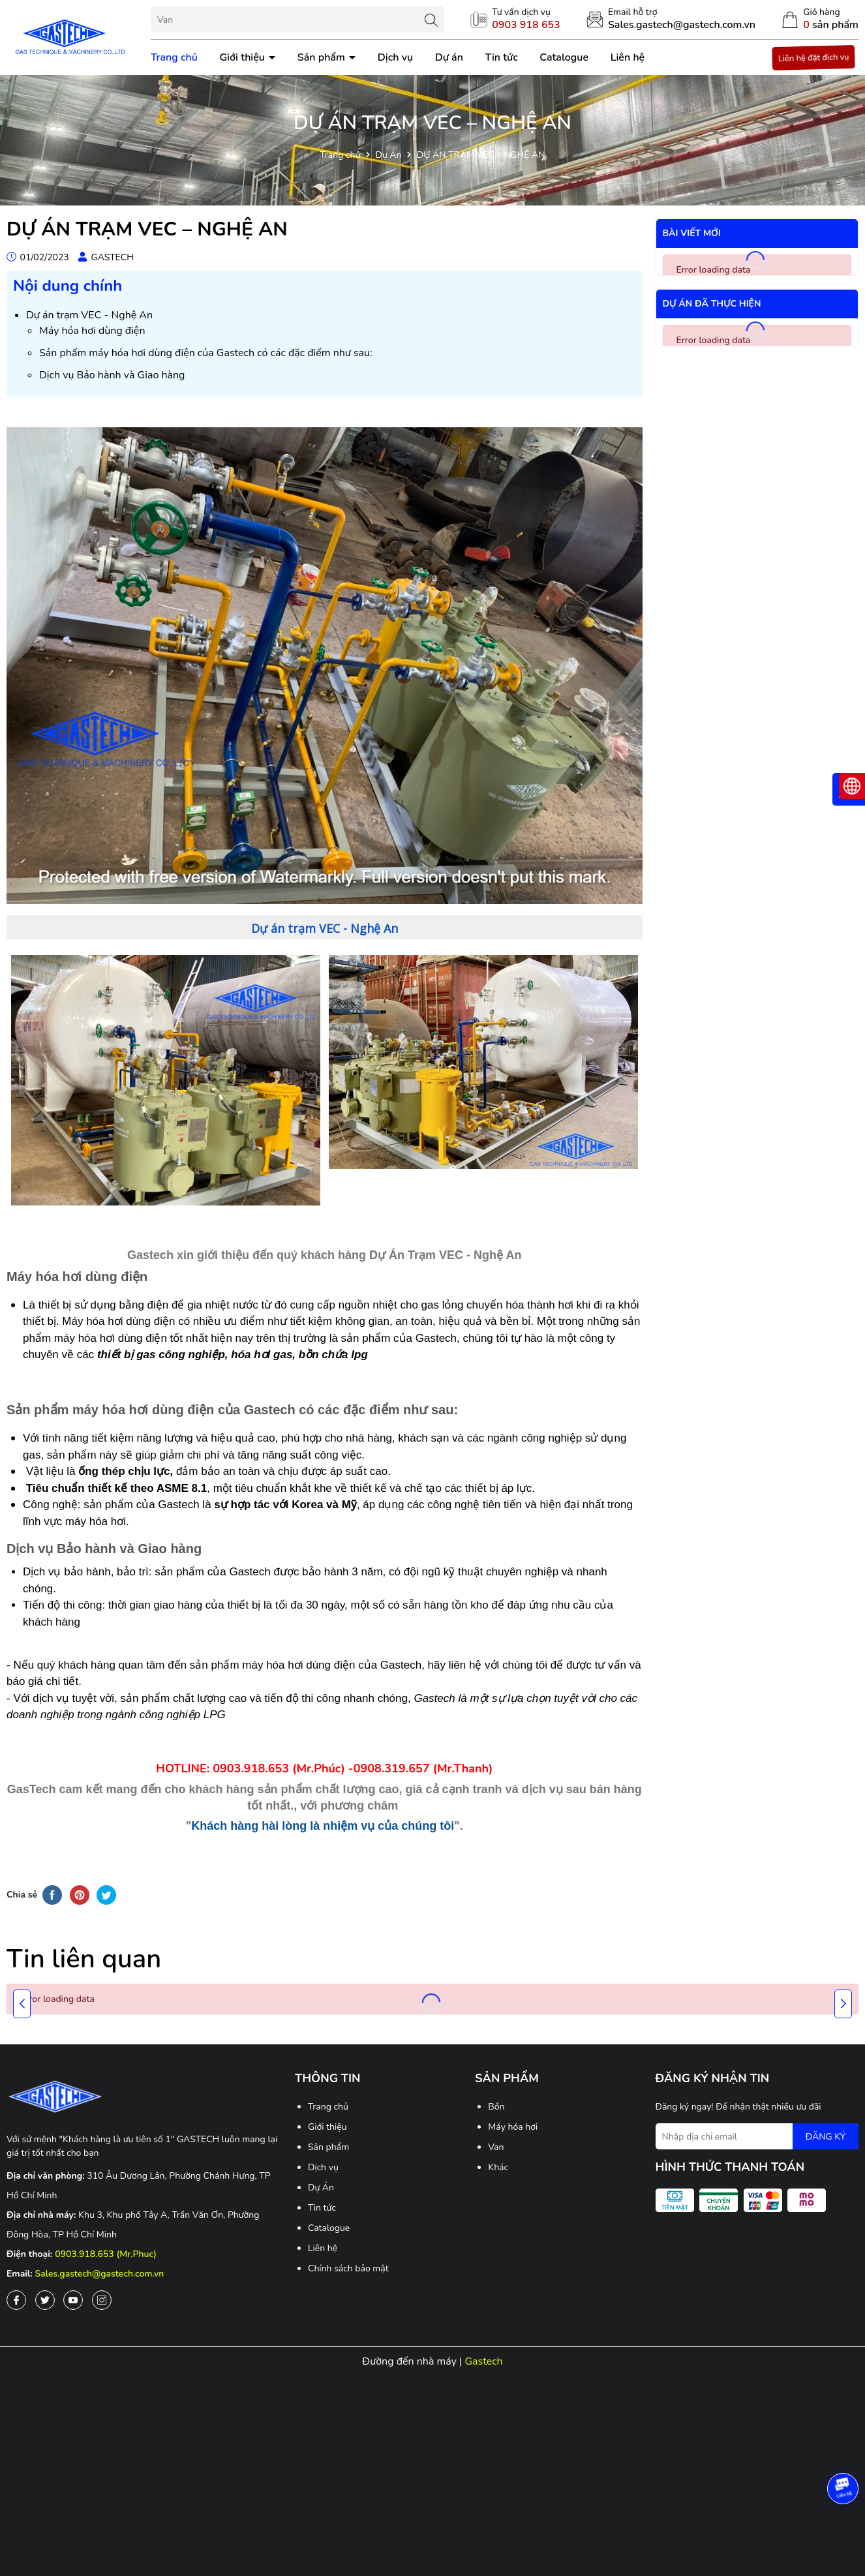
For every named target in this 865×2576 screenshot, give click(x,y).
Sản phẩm (322, 57)
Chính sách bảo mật (348, 2268)
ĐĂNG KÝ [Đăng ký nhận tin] (825, 2136)
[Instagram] (102, 2300)
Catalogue (563, 57)
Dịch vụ (395, 57)
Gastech (483, 2361)
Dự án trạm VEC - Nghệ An (89, 315)
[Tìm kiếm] (431, 19)
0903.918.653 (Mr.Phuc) (106, 2254)
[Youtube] (73, 2300)
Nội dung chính (67, 285)
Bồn (496, 2106)
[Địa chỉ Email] (757, 2136)
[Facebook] (16, 2300)
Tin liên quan (84, 1959)
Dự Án (321, 2187)
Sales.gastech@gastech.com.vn (99, 2273)
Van (496, 2147)
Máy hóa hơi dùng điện (92, 331)
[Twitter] (45, 2300)
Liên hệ (628, 57)
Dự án (449, 57)
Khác (498, 2167)
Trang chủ (174, 57)
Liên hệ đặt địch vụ (813, 57)
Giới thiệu (243, 57)
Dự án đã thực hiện (712, 303)
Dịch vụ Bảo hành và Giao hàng (112, 375)
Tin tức (501, 57)
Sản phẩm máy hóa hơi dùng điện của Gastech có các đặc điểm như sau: (205, 353)
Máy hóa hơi (513, 2127)
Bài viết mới (692, 233)
